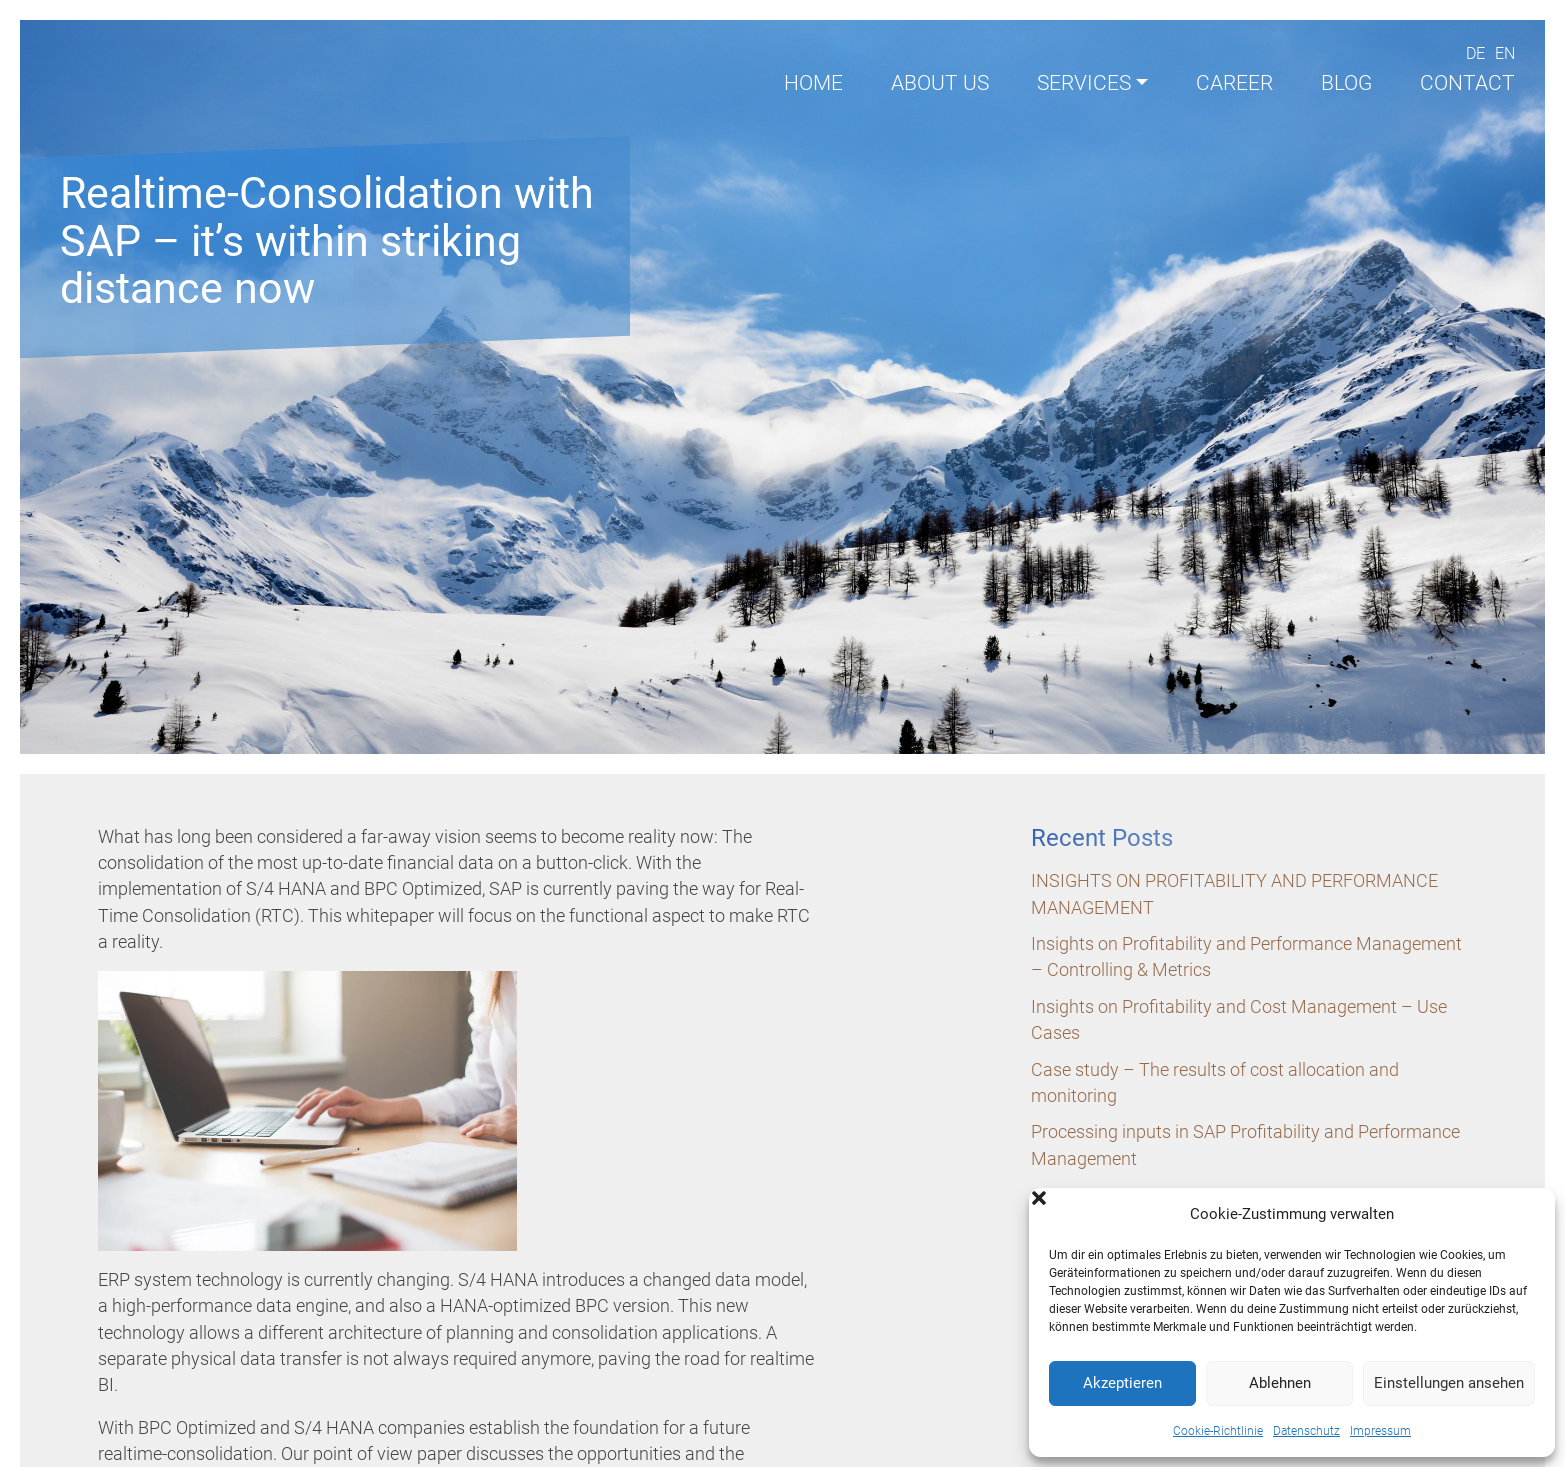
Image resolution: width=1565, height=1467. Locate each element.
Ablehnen (1280, 1383)
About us (940, 83)
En (1505, 53)
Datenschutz (1306, 1431)
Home (813, 83)
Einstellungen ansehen (1449, 1383)
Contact (1467, 83)
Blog (1346, 83)
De (1475, 53)
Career (1234, 83)
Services (1084, 83)
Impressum (1380, 1431)
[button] (1525, 1214)
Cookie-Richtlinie (1218, 1431)
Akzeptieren (1122, 1383)
